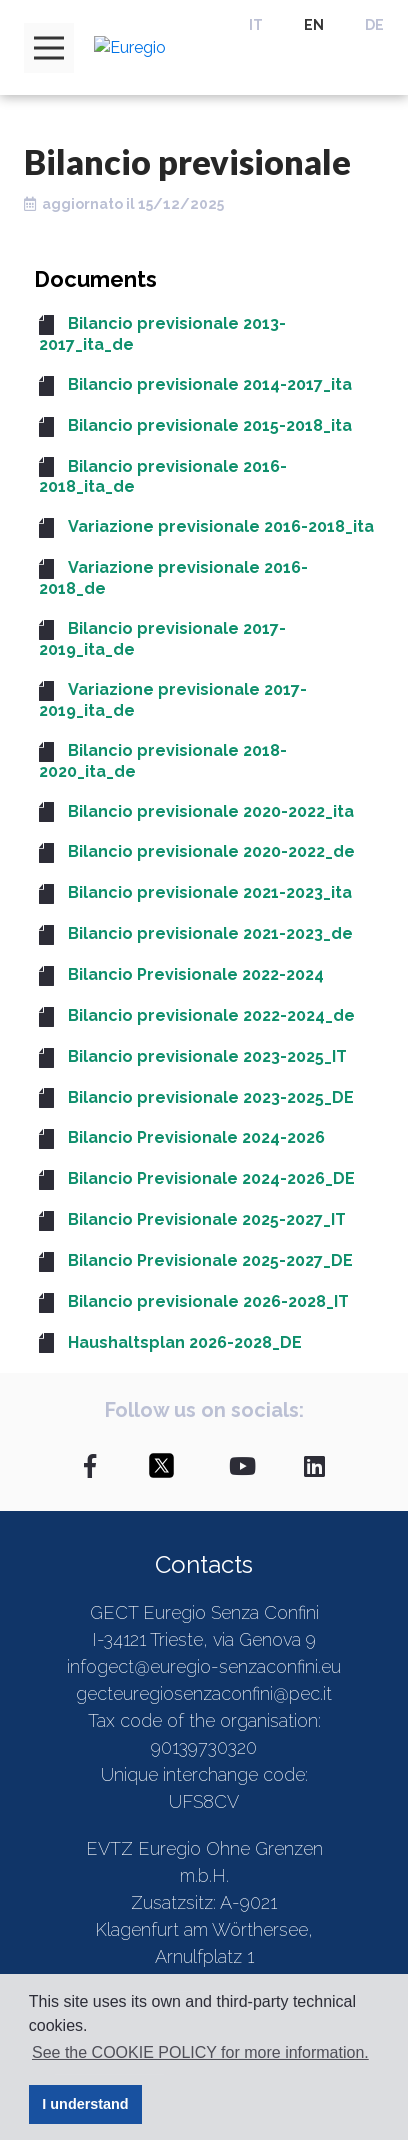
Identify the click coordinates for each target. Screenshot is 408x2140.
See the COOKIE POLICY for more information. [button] (200, 2052)
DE (374, 25)
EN (314, 25)
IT (256, 25)
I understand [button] (85, 2104)
